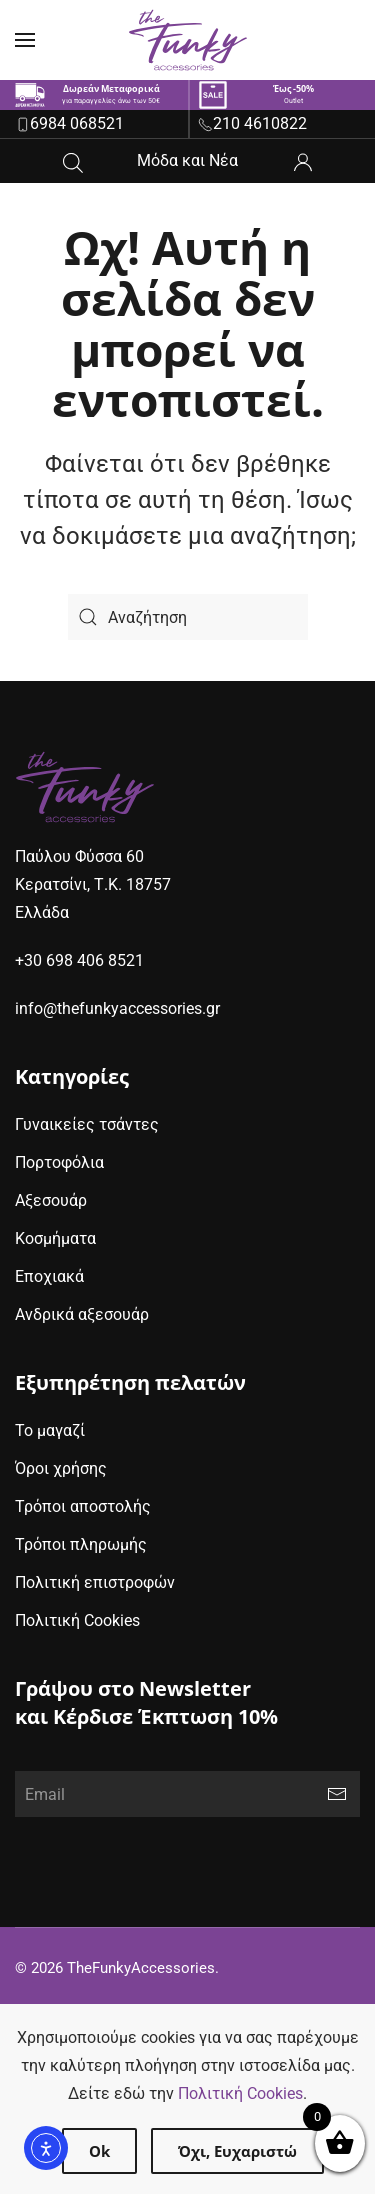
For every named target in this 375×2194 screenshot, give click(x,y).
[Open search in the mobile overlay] (73, 160)
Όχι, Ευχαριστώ (237, 2151)
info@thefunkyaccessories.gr (117, 1008)
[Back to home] (188, 40)
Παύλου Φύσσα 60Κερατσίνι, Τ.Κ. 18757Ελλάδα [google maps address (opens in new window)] (93, 884)
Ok (99, 2151)
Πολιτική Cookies (240, 2093)
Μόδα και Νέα (187, 160)
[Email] (187, 1794)
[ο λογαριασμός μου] (303, 160)
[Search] (188, 617)
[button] (25, 40)
